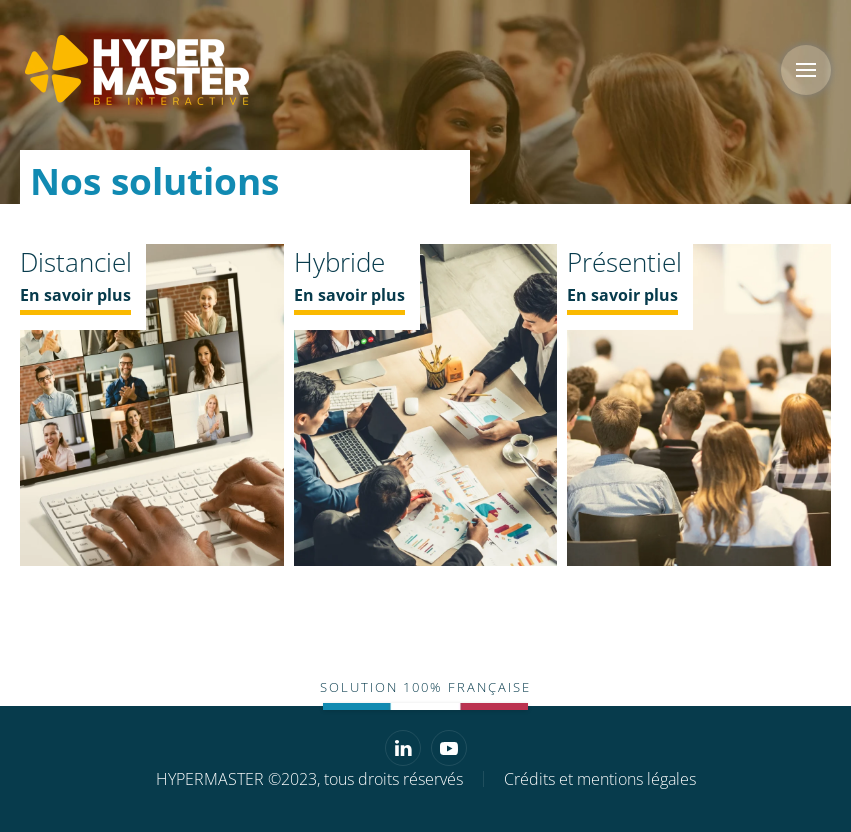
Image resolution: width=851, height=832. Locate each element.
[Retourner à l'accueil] (134, 70)
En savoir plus (75, 295)
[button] (806, 70)
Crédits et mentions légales (600, 779)
